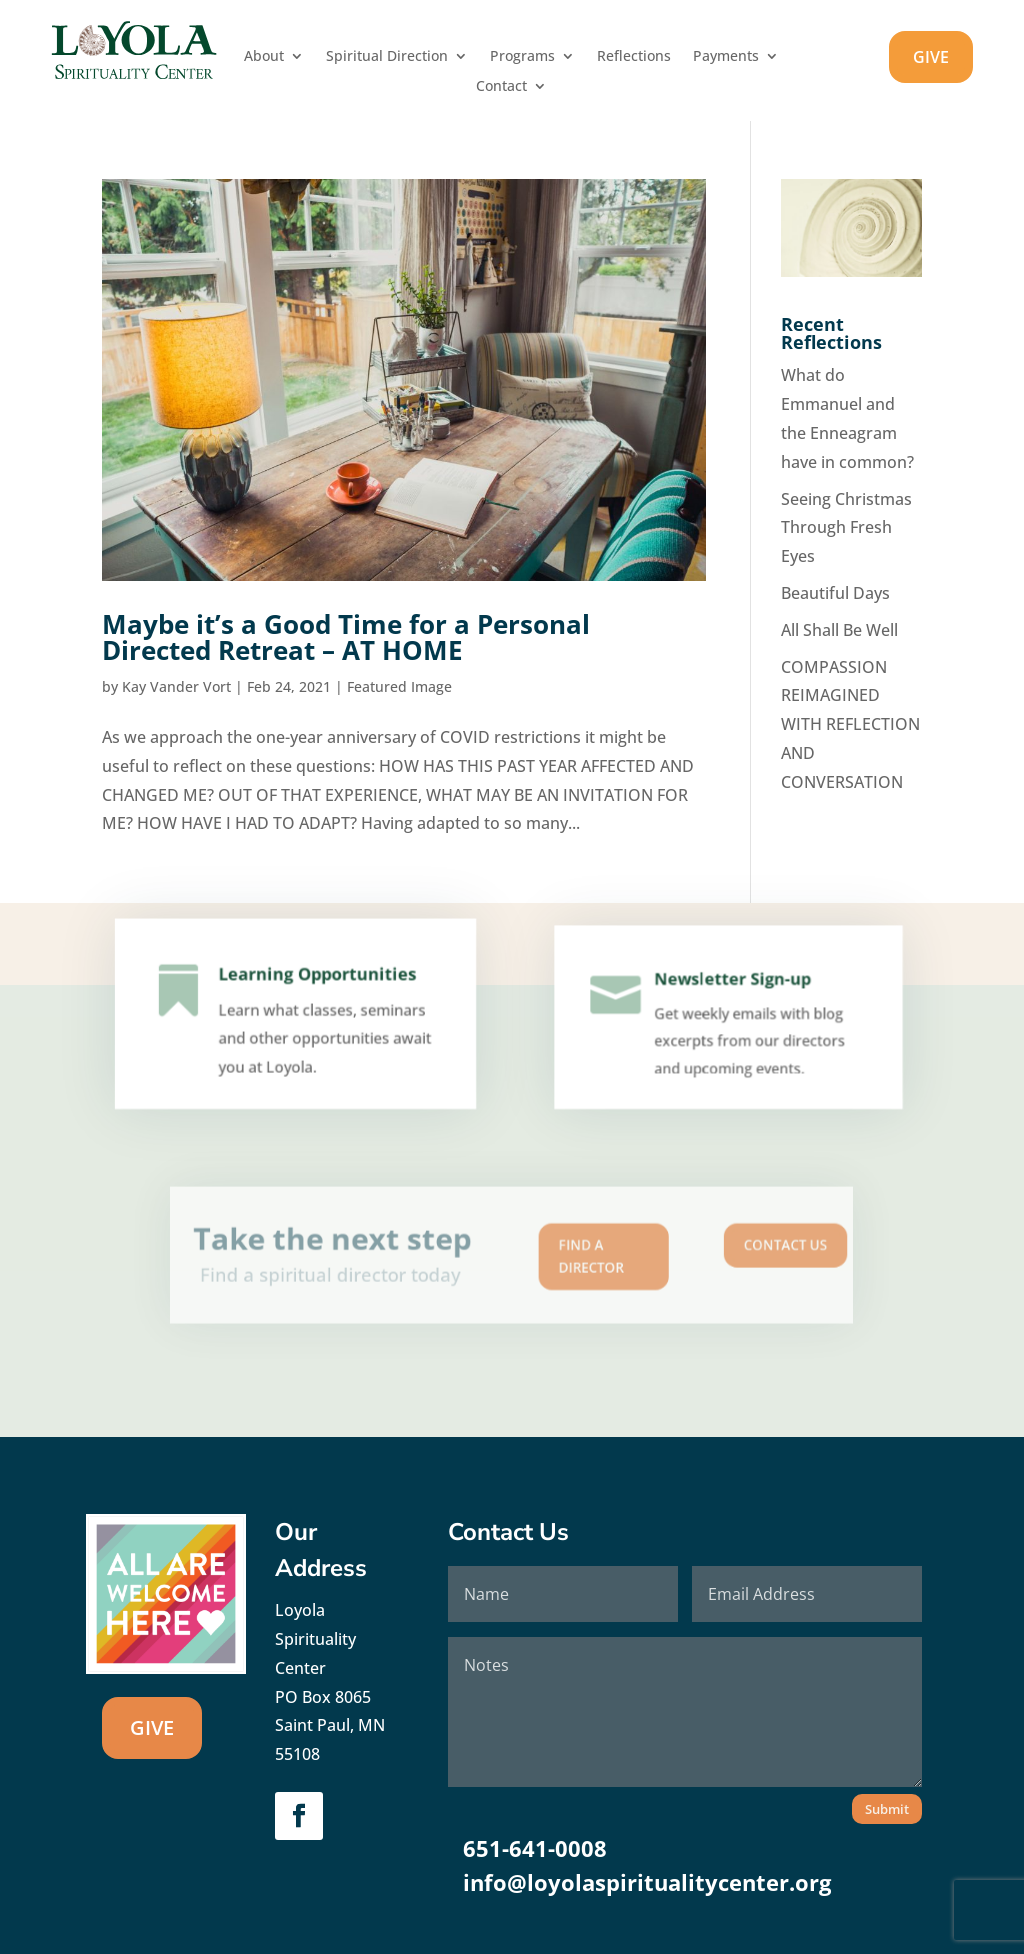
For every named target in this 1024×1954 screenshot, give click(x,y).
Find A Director (565, 1256)
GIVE (931, 57)
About (264, 57)
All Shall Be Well (839, 630)
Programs (522, 57)
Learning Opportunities (315, 990)
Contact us (695, 1249)
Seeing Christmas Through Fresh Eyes (846, 528)
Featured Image (399, 686)
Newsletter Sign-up (731, 991)
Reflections (634, 57)
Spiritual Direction (387, 57)
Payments (726, 57)
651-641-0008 (535, 1848)
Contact (501, 87)
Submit (887, 1809)
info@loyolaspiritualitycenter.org (647, 1882)
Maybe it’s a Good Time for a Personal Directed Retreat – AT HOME (346, 637)
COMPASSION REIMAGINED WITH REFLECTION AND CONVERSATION (850, 724)
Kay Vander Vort (176, 686)
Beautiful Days (835, 593)
